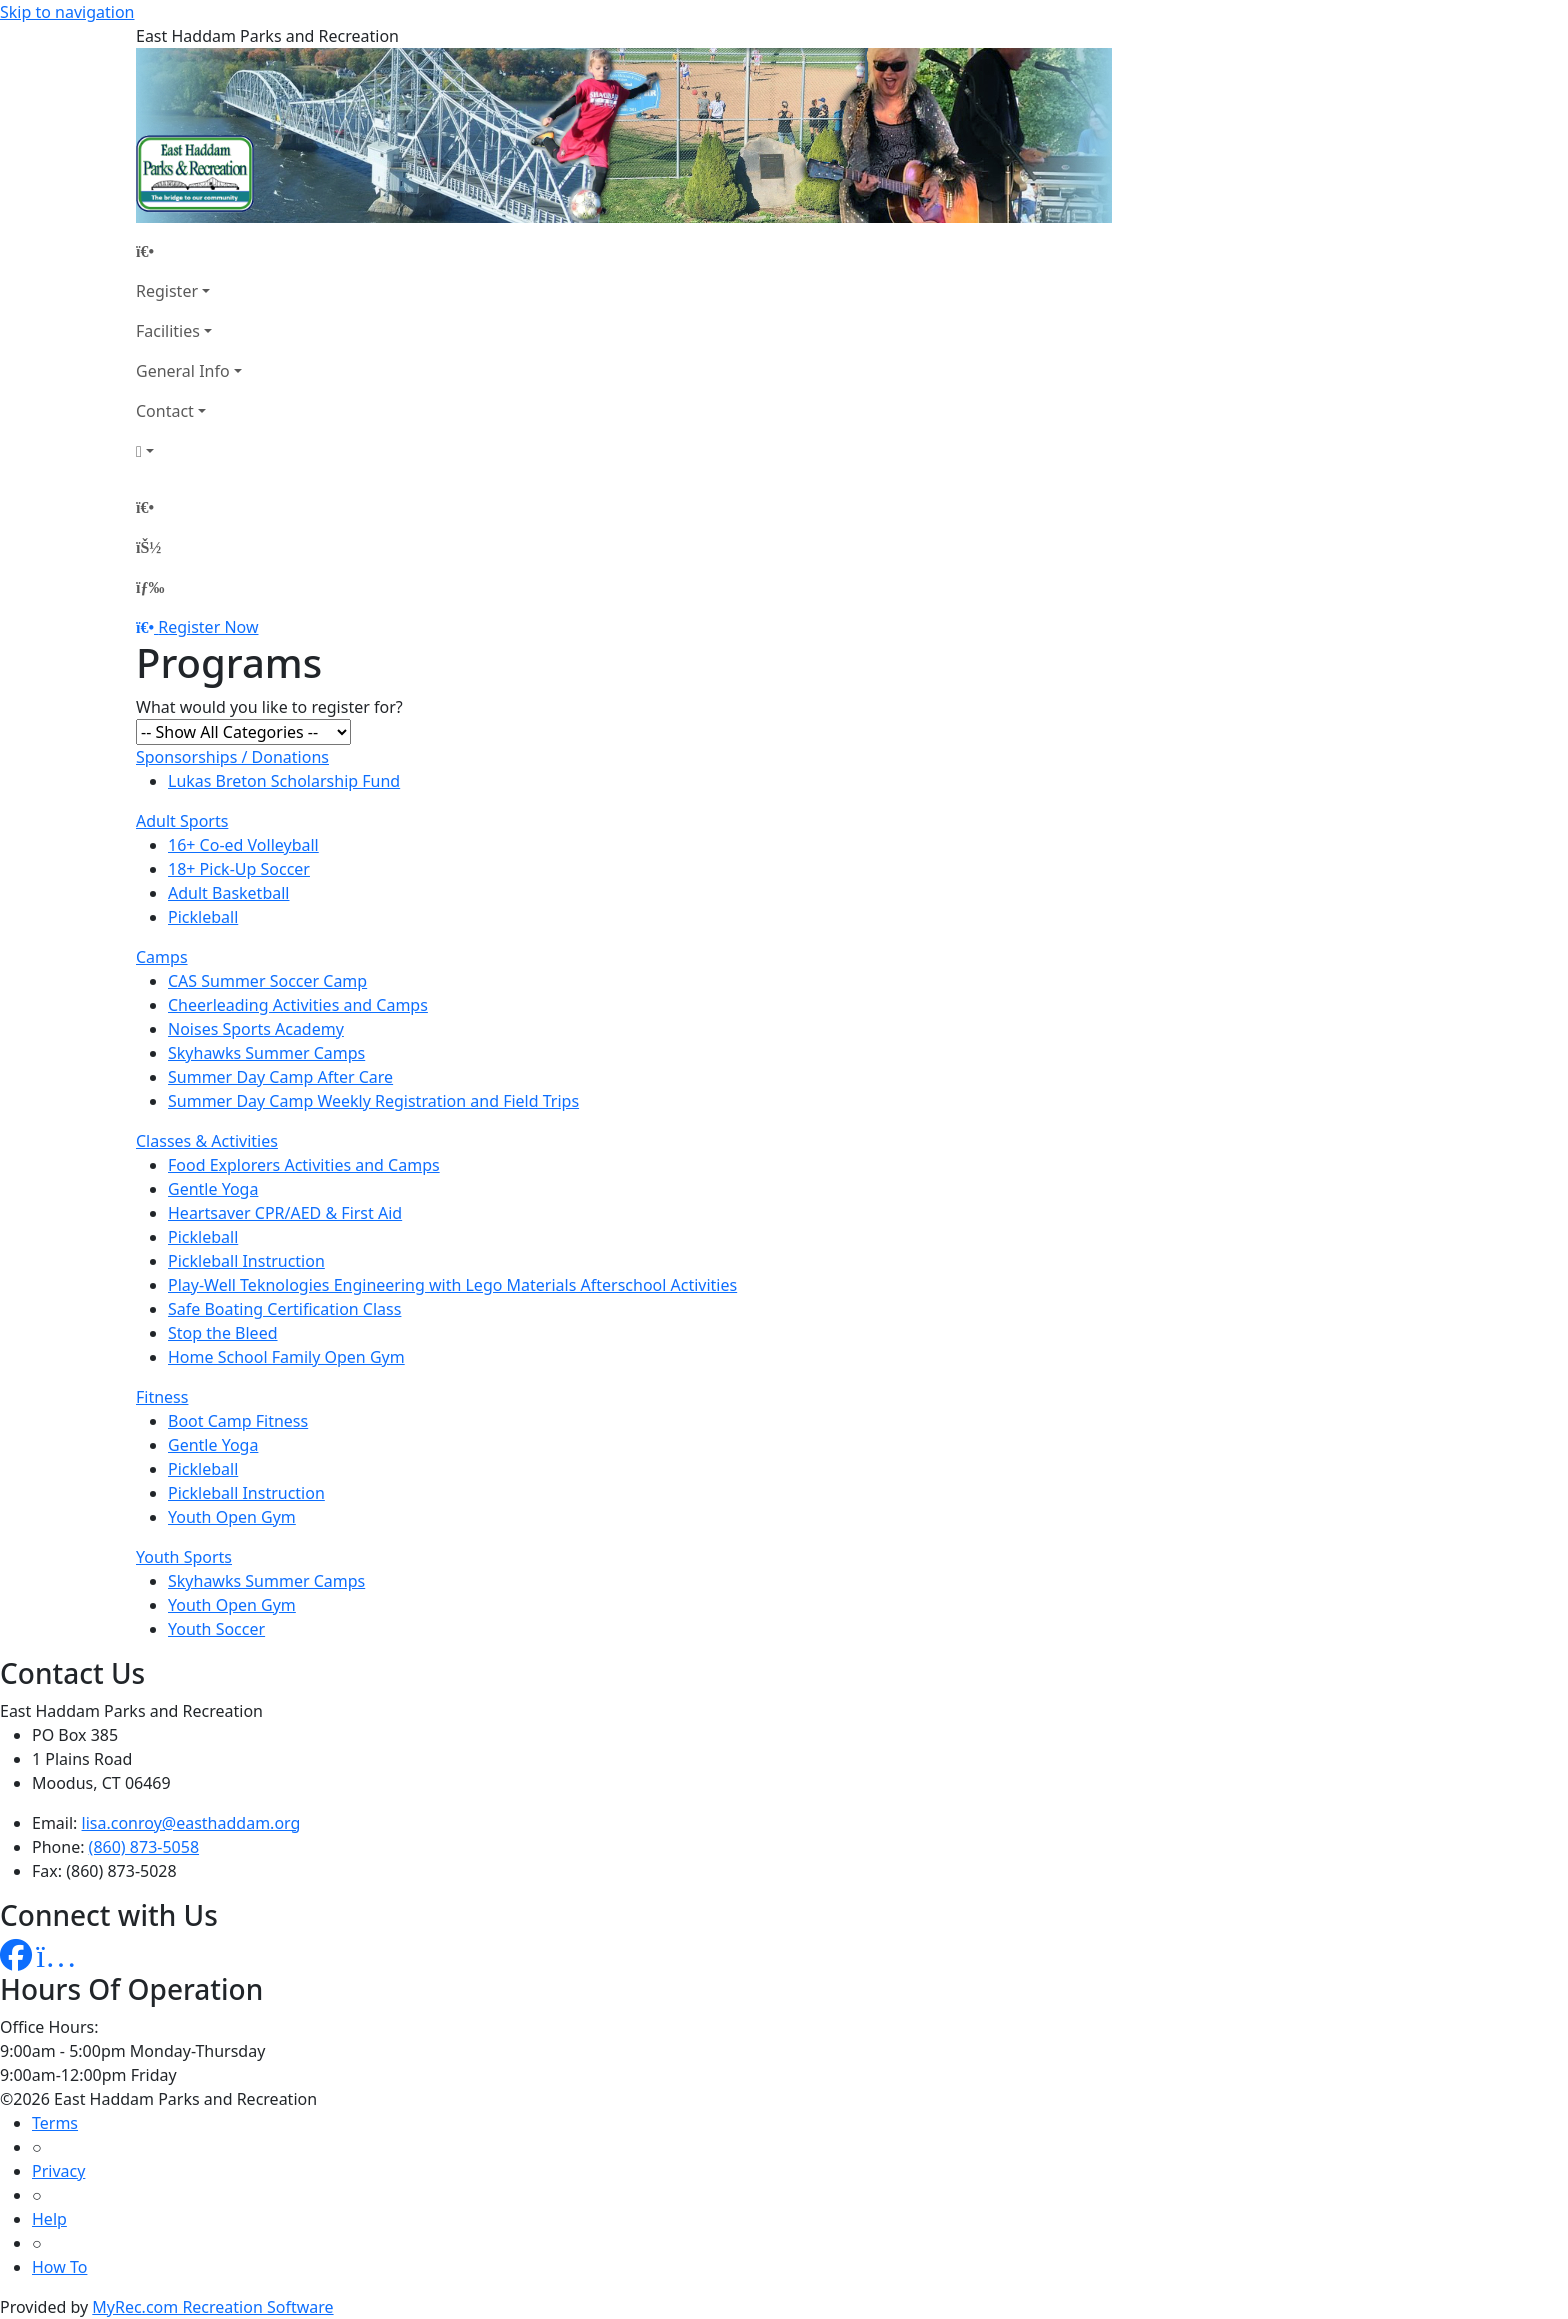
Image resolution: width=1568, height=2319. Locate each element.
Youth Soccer (216, 1629)
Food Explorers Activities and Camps (304, 1165)
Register (167, 291)
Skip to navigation (67, 12)
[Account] (189, 451)
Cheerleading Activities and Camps (298, 1005)
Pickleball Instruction (246, 1261)
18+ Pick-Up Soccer (239, 869)
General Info (183, 371)
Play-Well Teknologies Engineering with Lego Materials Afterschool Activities (452, 1285)
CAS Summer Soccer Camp (267, 981)
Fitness (162, 1397)
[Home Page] (189, 251)
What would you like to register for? (269, 707)
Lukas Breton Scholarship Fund (284, 781)
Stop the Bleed (223, 1333)
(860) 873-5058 (144, 1847)
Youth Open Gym (232, 1517)
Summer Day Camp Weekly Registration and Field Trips (373, 1101)
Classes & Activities (207, 1141)
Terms (55, 2123)
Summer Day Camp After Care (280, 1077)
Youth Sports (184, 1557)
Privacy (58, 2171)
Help (49, 2219)
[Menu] (150, 587)
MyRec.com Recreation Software (212, 2307)
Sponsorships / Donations (232, 757)
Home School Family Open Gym (286, 1357)
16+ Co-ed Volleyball (243, 845)
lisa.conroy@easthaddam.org (191, 1823)
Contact (165, 411)
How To (59, 2267)
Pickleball (203, 917)
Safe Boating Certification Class (284, 1309)
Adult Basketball (228, 893)
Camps (162, 957)
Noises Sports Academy (256, 1029)
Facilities (168, 331)
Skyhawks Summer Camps (266, 1053)
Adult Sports (182, 821)
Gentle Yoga (213, 1189)
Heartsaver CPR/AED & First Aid (285, 1213)
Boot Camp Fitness (238, 1421)
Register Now (208, 627)
